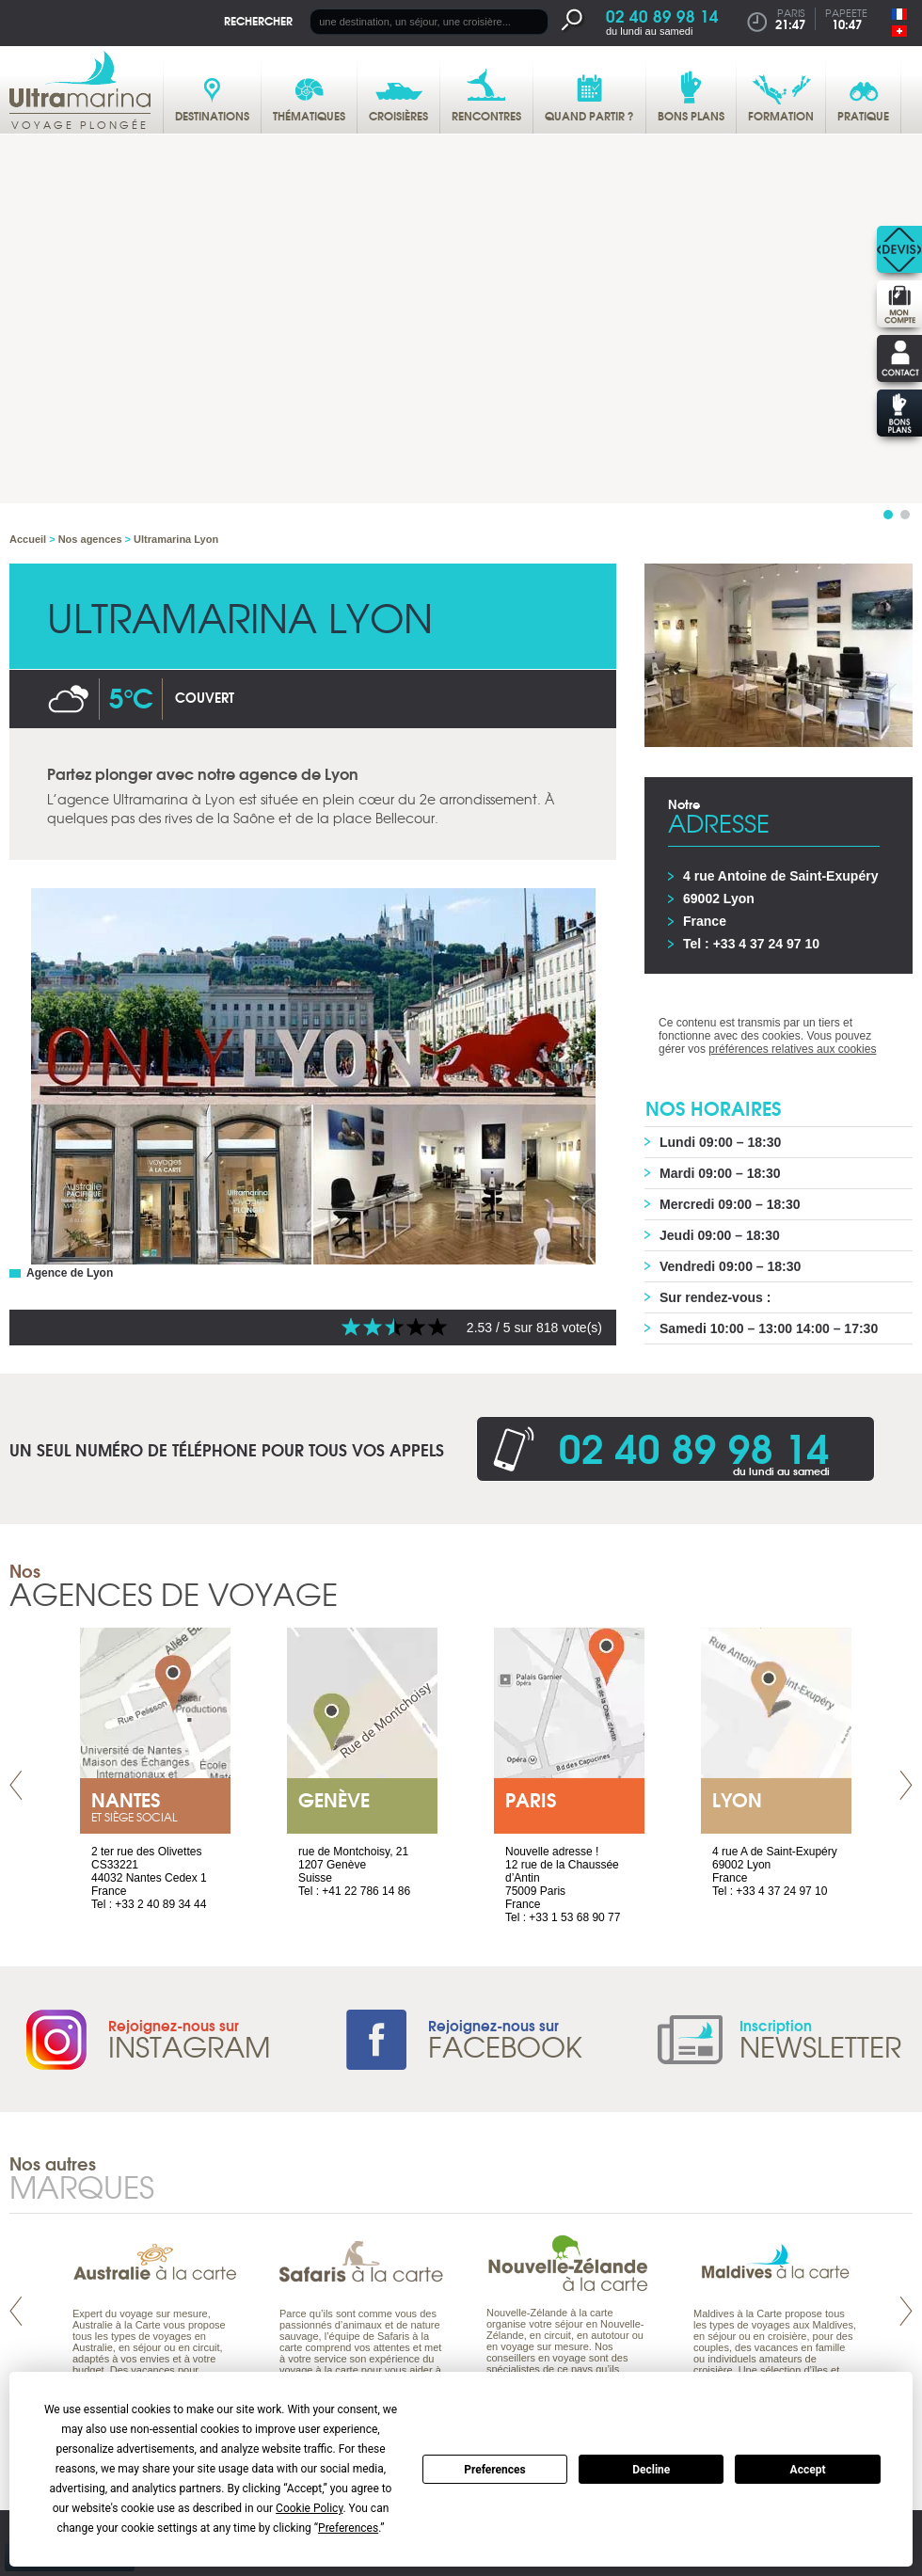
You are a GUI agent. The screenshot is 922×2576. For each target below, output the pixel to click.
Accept (808, 2469)
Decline (651, 2469)
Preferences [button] (348, 2528)
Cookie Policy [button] (309, 2508)
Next (906, 1785)
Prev (16, 1785)
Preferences (495, 2469)
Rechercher (258, 20)
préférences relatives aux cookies (792, 1049)
